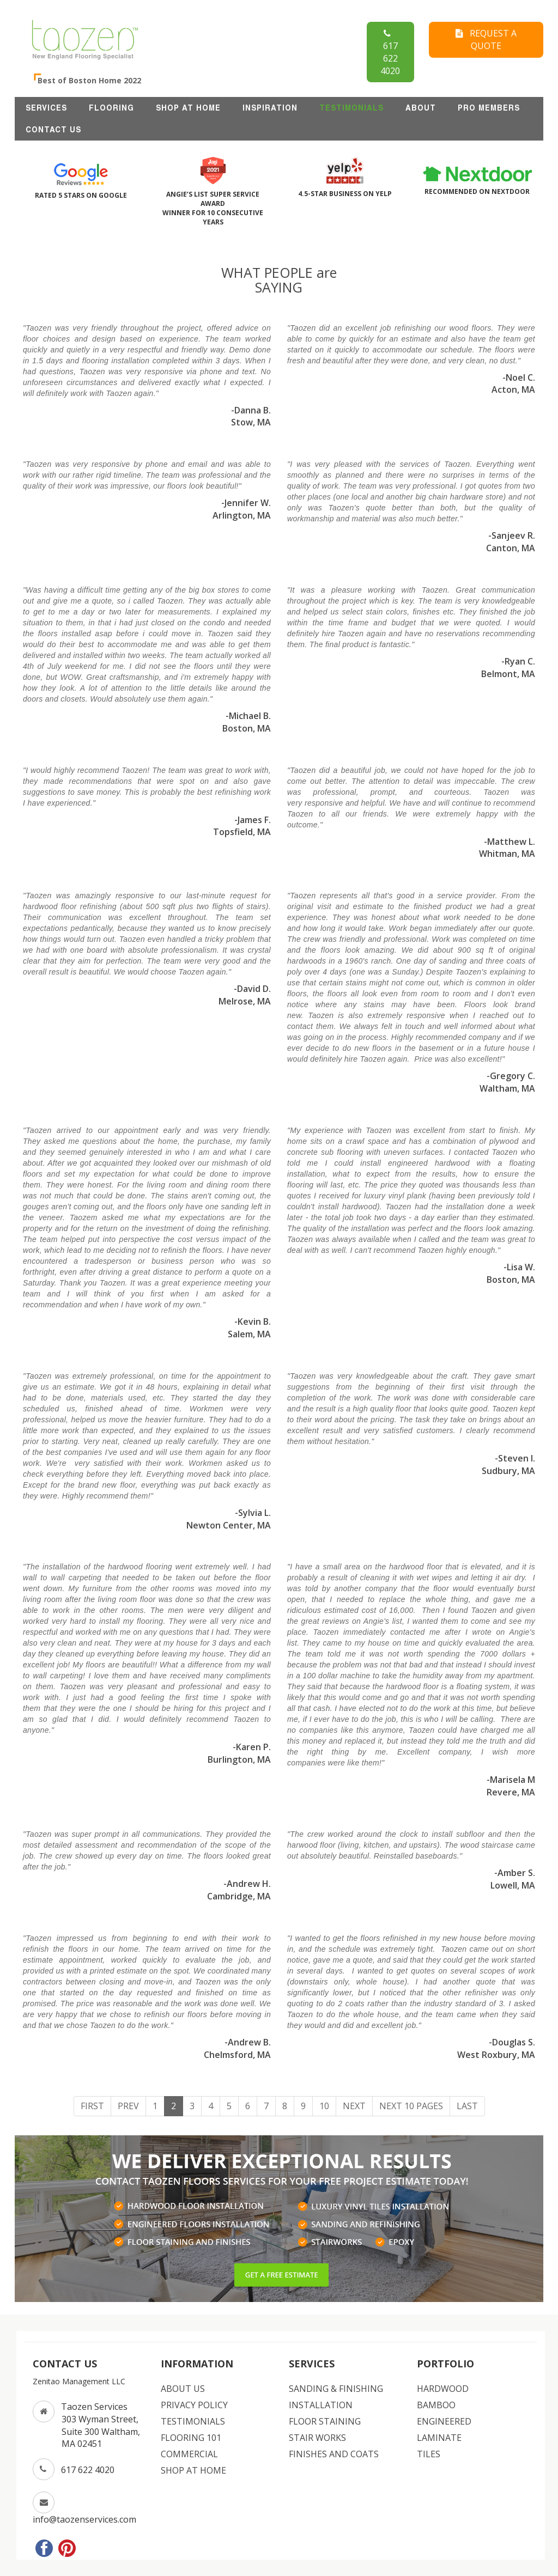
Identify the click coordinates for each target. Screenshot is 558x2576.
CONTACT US (53, 129)
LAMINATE (439, 2438)
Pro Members (489, 107)
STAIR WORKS (317, 2438)
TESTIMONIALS (351, 107)
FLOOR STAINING (325, 2421)
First (92, 2106)
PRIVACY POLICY (194, 2405)
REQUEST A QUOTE (486, 39)
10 (324, 2106)
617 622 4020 (390, 52)
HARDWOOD (443, 2389)
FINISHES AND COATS (334, 2454)
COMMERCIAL (189, 2454)
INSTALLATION (321, 2405)
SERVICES (46, 107)
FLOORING (111, 107)
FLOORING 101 (191, 2438)
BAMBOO (436, 2405)
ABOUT (420, 107)
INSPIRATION (270, 107)
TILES (428, 2454)
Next (354, 2106)
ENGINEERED (444, 2421)
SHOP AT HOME (188, 107)
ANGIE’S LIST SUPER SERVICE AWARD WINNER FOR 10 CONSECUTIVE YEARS (212, 197)
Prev (128, 2106)
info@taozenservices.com (84, 2519)
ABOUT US (183, 2389)
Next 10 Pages (411, 2106)
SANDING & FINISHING (336, 2389)
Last (467, 2106)
